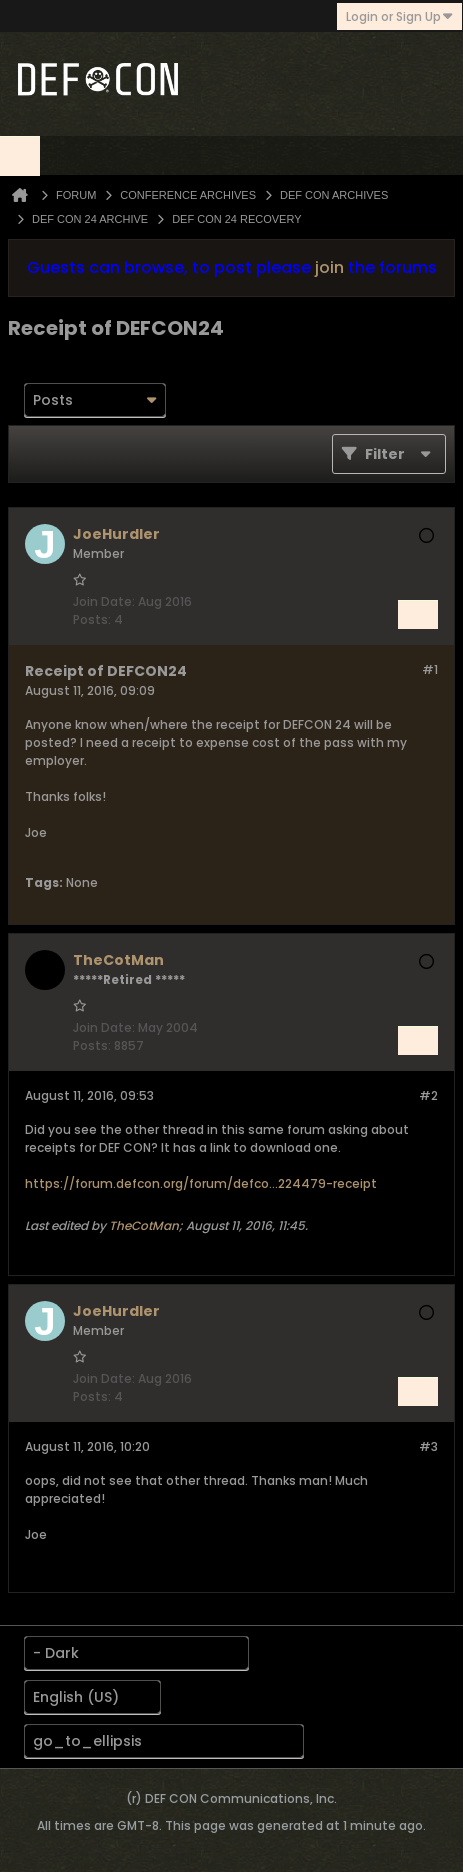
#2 (428, 1095)
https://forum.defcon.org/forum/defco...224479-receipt (201, 1183)
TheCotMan (144, 1225)
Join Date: (104, 601)
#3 (428, 1446)
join (329, 267)
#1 (430, 669)
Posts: (92, 619)
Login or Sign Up (399, 16)
